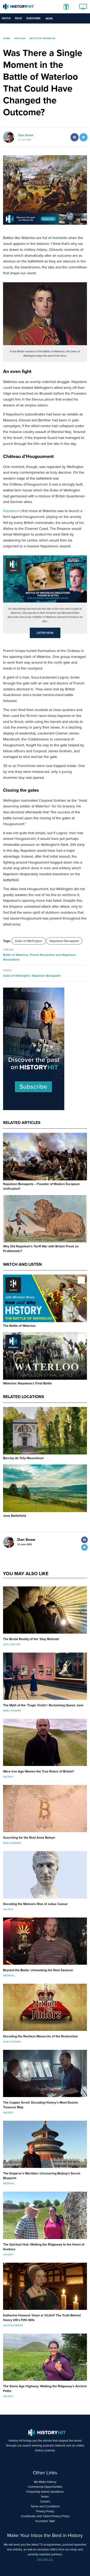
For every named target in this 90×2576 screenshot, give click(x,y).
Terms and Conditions (45, 2506)
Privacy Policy (45, 2511)
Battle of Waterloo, (16, 955)
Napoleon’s (12, 510)
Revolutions (11, 959)
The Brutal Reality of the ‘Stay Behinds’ (31, 1639)
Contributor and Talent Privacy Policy (45, 2516)
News (45, 2496)
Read (18, 18)
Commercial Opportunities (45, 2486)
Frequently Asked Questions (45, 2491)
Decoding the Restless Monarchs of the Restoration (40, 2036)
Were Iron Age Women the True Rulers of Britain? (38, 1771)
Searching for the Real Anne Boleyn (29, 1837)
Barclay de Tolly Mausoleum (23, 1458)
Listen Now (45, 633)
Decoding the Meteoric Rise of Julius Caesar (35, 1904)
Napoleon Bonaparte (64, 941)
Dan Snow (25, 135)
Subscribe (33, 18)
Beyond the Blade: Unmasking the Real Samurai (38, 1970)
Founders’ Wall (45, 2521)
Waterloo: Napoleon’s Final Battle (27, 1383)
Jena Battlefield (14, 1515)
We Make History (45, 2482)
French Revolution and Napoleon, (53, 955)
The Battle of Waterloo (19, 1325)
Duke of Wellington (28, 941)
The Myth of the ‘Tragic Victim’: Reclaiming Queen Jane (43, 1705)
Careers (45, 2501)
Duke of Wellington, (17, 975)
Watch (6, 18)
